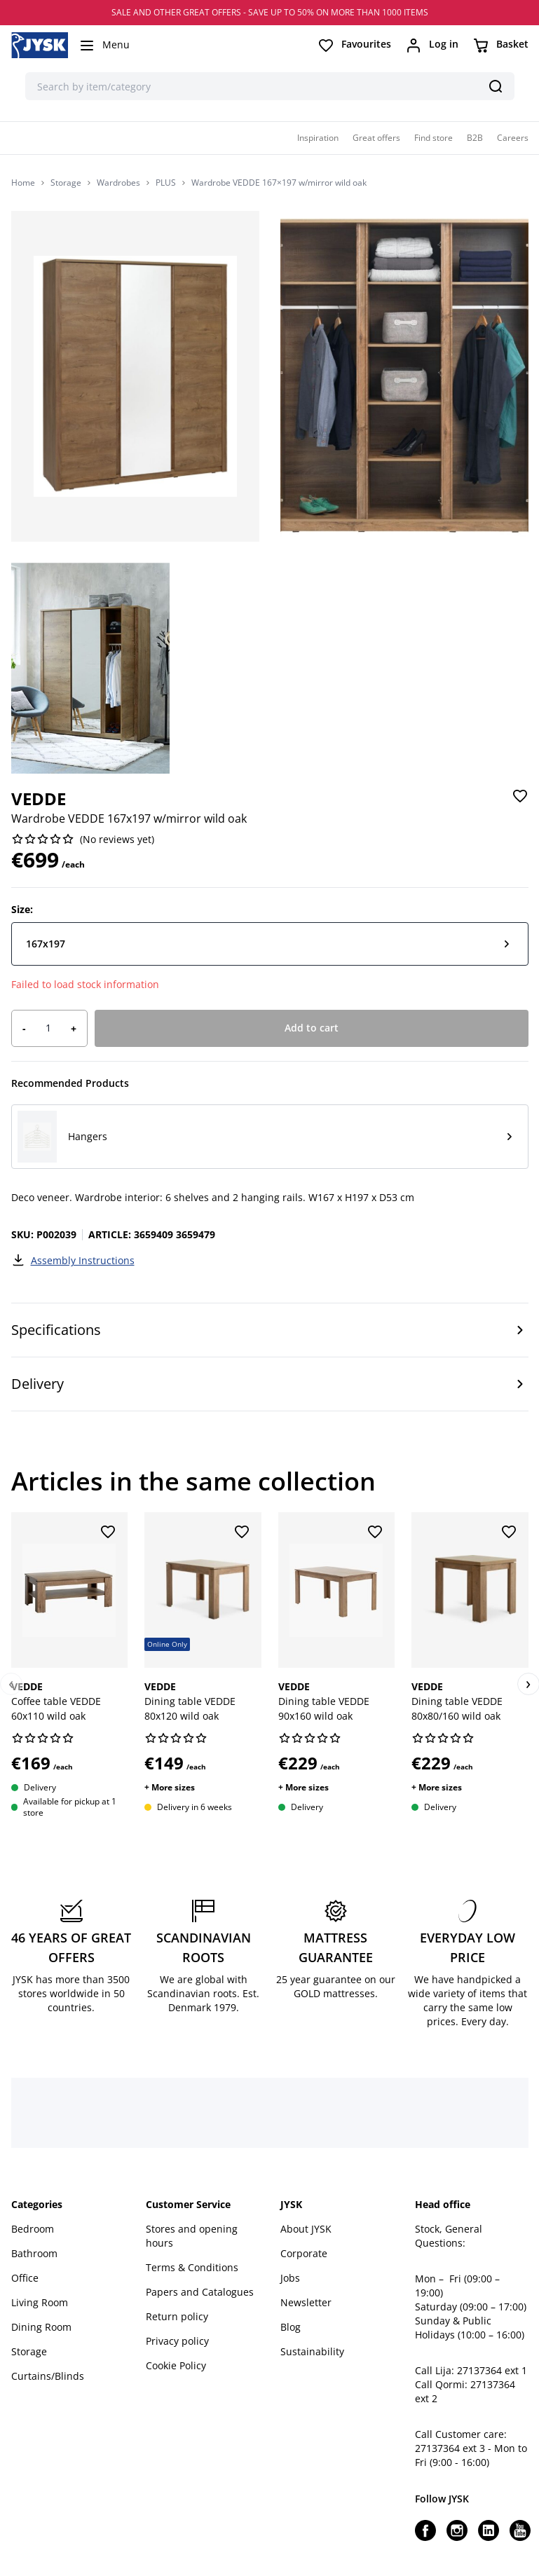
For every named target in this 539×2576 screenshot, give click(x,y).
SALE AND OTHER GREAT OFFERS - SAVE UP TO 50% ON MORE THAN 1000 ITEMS (269, 12)
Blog (290, 2327)
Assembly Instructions (73, 1260)
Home (23, 183)
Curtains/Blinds (47, 2376)
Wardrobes (118, 183)
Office (25, 2277)
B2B (475, 138)
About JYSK (306, 2228)
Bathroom (34, 2253)
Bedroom (32, 2228)
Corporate (303, 2253)
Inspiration (318, 138)
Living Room (39, 2302)
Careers (512, 138)
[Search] (495, 86)
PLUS (166, 183)
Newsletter (306, 2302)
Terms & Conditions (192, 2267)
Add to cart (312, 1027)
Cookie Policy (176, 2365)
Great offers (376, 138)
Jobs (290, 2277)
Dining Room (41, 2327)
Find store (433, 138)
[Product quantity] (48, 1028)
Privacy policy (177, 2341)
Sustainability (312, 2351)
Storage (65, 183)
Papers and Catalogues (200, 2291)
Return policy (177, 2316)
